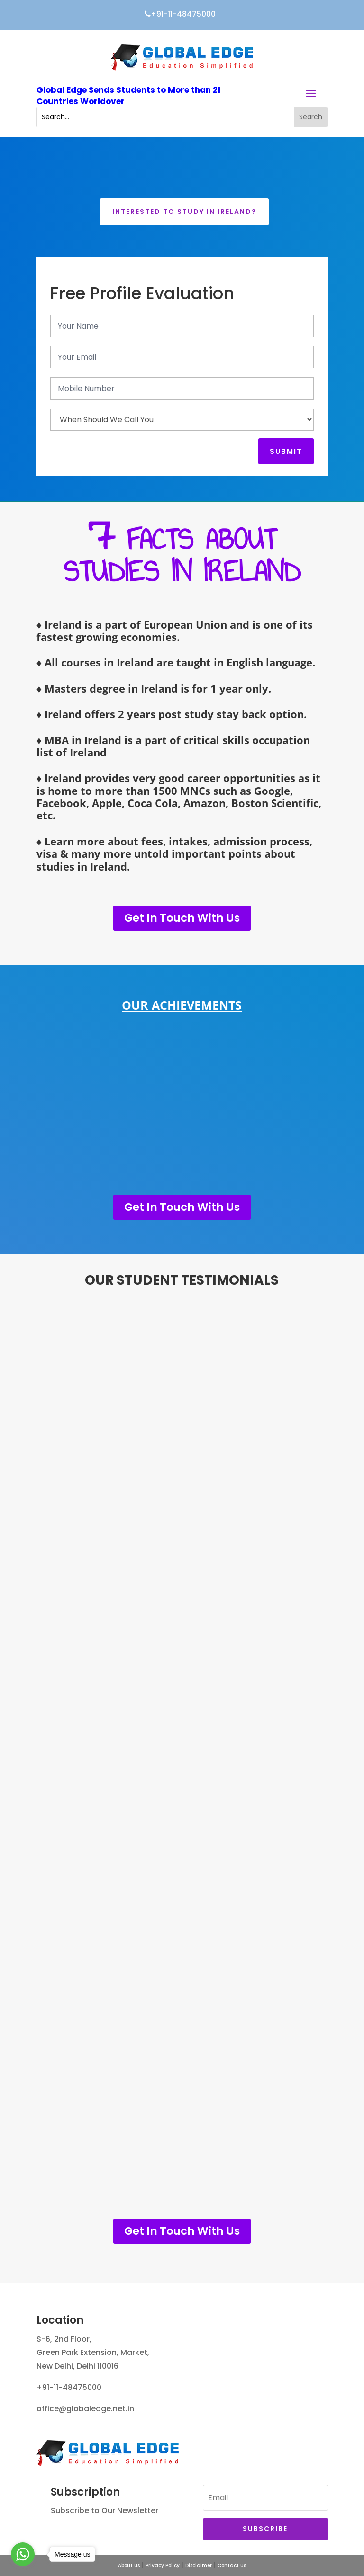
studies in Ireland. (83, 866)
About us (129, 2565)
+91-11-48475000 (182, 14)
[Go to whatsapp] (23, 2554)
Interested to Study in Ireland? (184, 211)
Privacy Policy (163, 2565)
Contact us (232, 2565)
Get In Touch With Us (182, 917)
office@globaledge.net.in (85, 2408)
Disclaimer (198, 2565)
